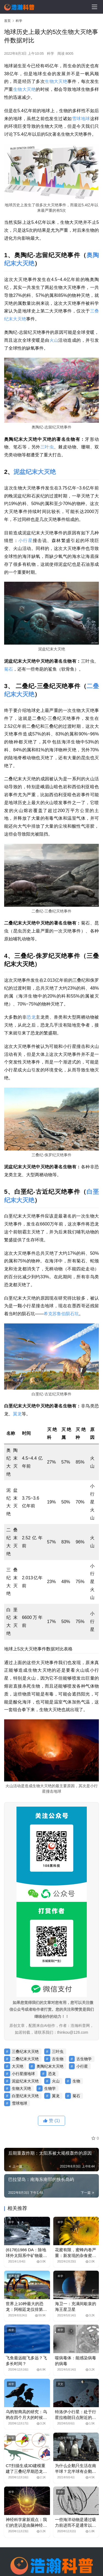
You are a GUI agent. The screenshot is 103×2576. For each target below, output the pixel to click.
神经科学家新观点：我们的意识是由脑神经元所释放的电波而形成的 (26, 2522)
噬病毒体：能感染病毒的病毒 (75, 2360)
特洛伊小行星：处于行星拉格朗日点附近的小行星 (75, 2414)
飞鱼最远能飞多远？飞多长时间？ (26, 2360)
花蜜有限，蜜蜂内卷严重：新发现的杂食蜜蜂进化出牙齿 (75, 2252)
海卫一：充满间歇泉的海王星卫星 (75, 2306)
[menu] (94, 7)
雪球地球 (81, 118)
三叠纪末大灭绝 (25, 2051)
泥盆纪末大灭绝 (34, 471)
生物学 (50, 2088)
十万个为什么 (66, 2437)
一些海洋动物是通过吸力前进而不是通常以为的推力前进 (75, 2522)
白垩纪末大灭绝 (25, 2096)
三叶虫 (47, 447)
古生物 (57, 2059)
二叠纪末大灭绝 (25, 2059)
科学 (50, 53)
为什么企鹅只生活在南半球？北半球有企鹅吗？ (75, 2468)
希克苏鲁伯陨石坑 (61, 1313)
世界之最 (14, 2275)
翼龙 (17, 1414)
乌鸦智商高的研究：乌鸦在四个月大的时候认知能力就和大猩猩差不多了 (26, 2414)
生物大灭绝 (56, 81)
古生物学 (84, 2059)
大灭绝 (29, 89)
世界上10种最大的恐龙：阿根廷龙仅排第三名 (26, 2306)
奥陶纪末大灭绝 (50, 2066)
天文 (60, 2384)
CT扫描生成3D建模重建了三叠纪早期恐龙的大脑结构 (26, 2468)
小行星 (25, 540)
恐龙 (31, 1017)
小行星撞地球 (23, 2073)
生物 (17, 89)
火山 (54, 340)
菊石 (8, 669)
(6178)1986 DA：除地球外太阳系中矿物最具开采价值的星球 (26, 2252)
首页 (7, 21)
